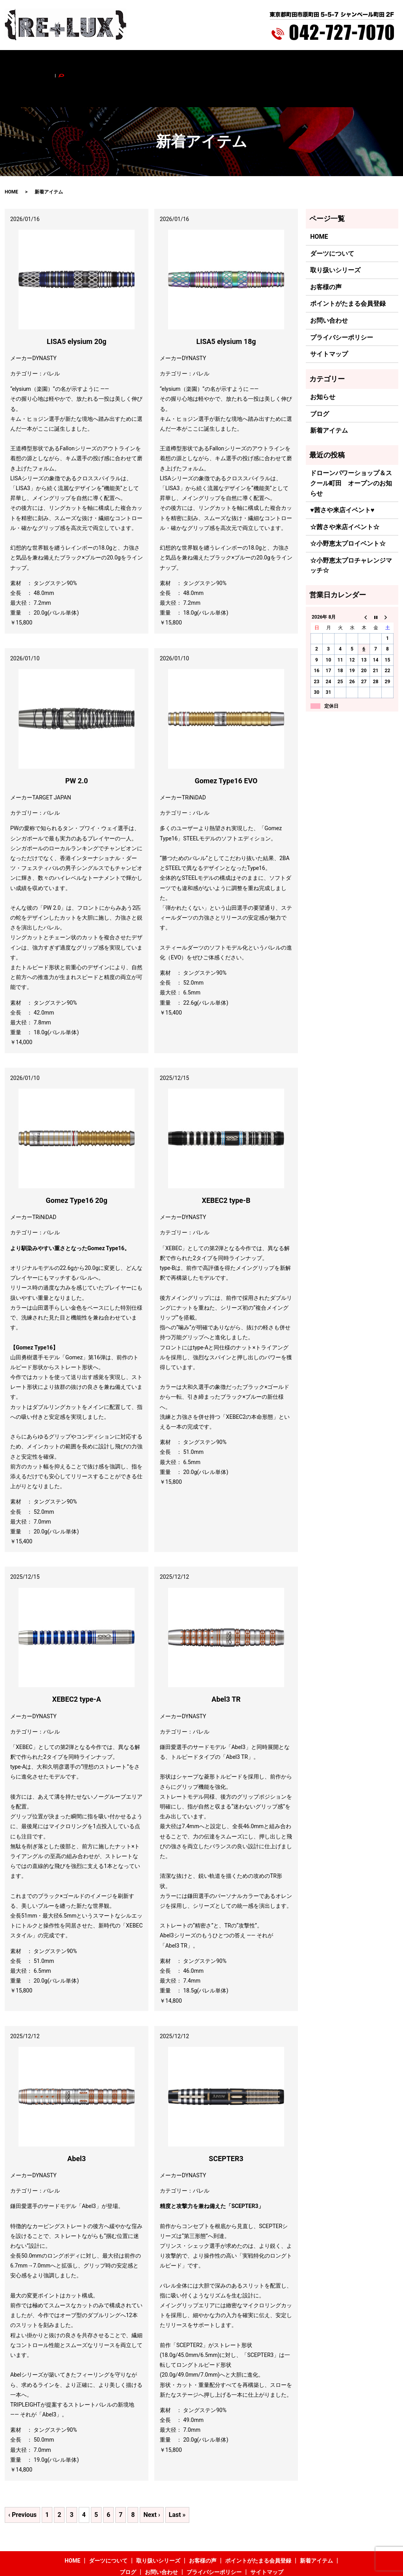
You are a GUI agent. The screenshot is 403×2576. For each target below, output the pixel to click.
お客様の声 (167, 62)
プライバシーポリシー (341, 304)
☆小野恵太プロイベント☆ (348, 511)
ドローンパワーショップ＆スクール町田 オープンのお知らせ (351, 450)
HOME (47, 62)
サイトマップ (329, 321)
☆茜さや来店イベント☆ (344, 494)
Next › (151, 2481)
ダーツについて (79, 62)
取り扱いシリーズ (126, 62)
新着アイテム (275, 62)
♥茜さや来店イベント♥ (342, 477)
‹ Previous (22, 2481)
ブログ (305, 62)
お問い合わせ (335, 62)
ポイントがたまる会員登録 (220, 62)
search (365, 62)
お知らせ (322, 364)
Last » (177, 2481)
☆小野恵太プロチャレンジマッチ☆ (351, 532)
